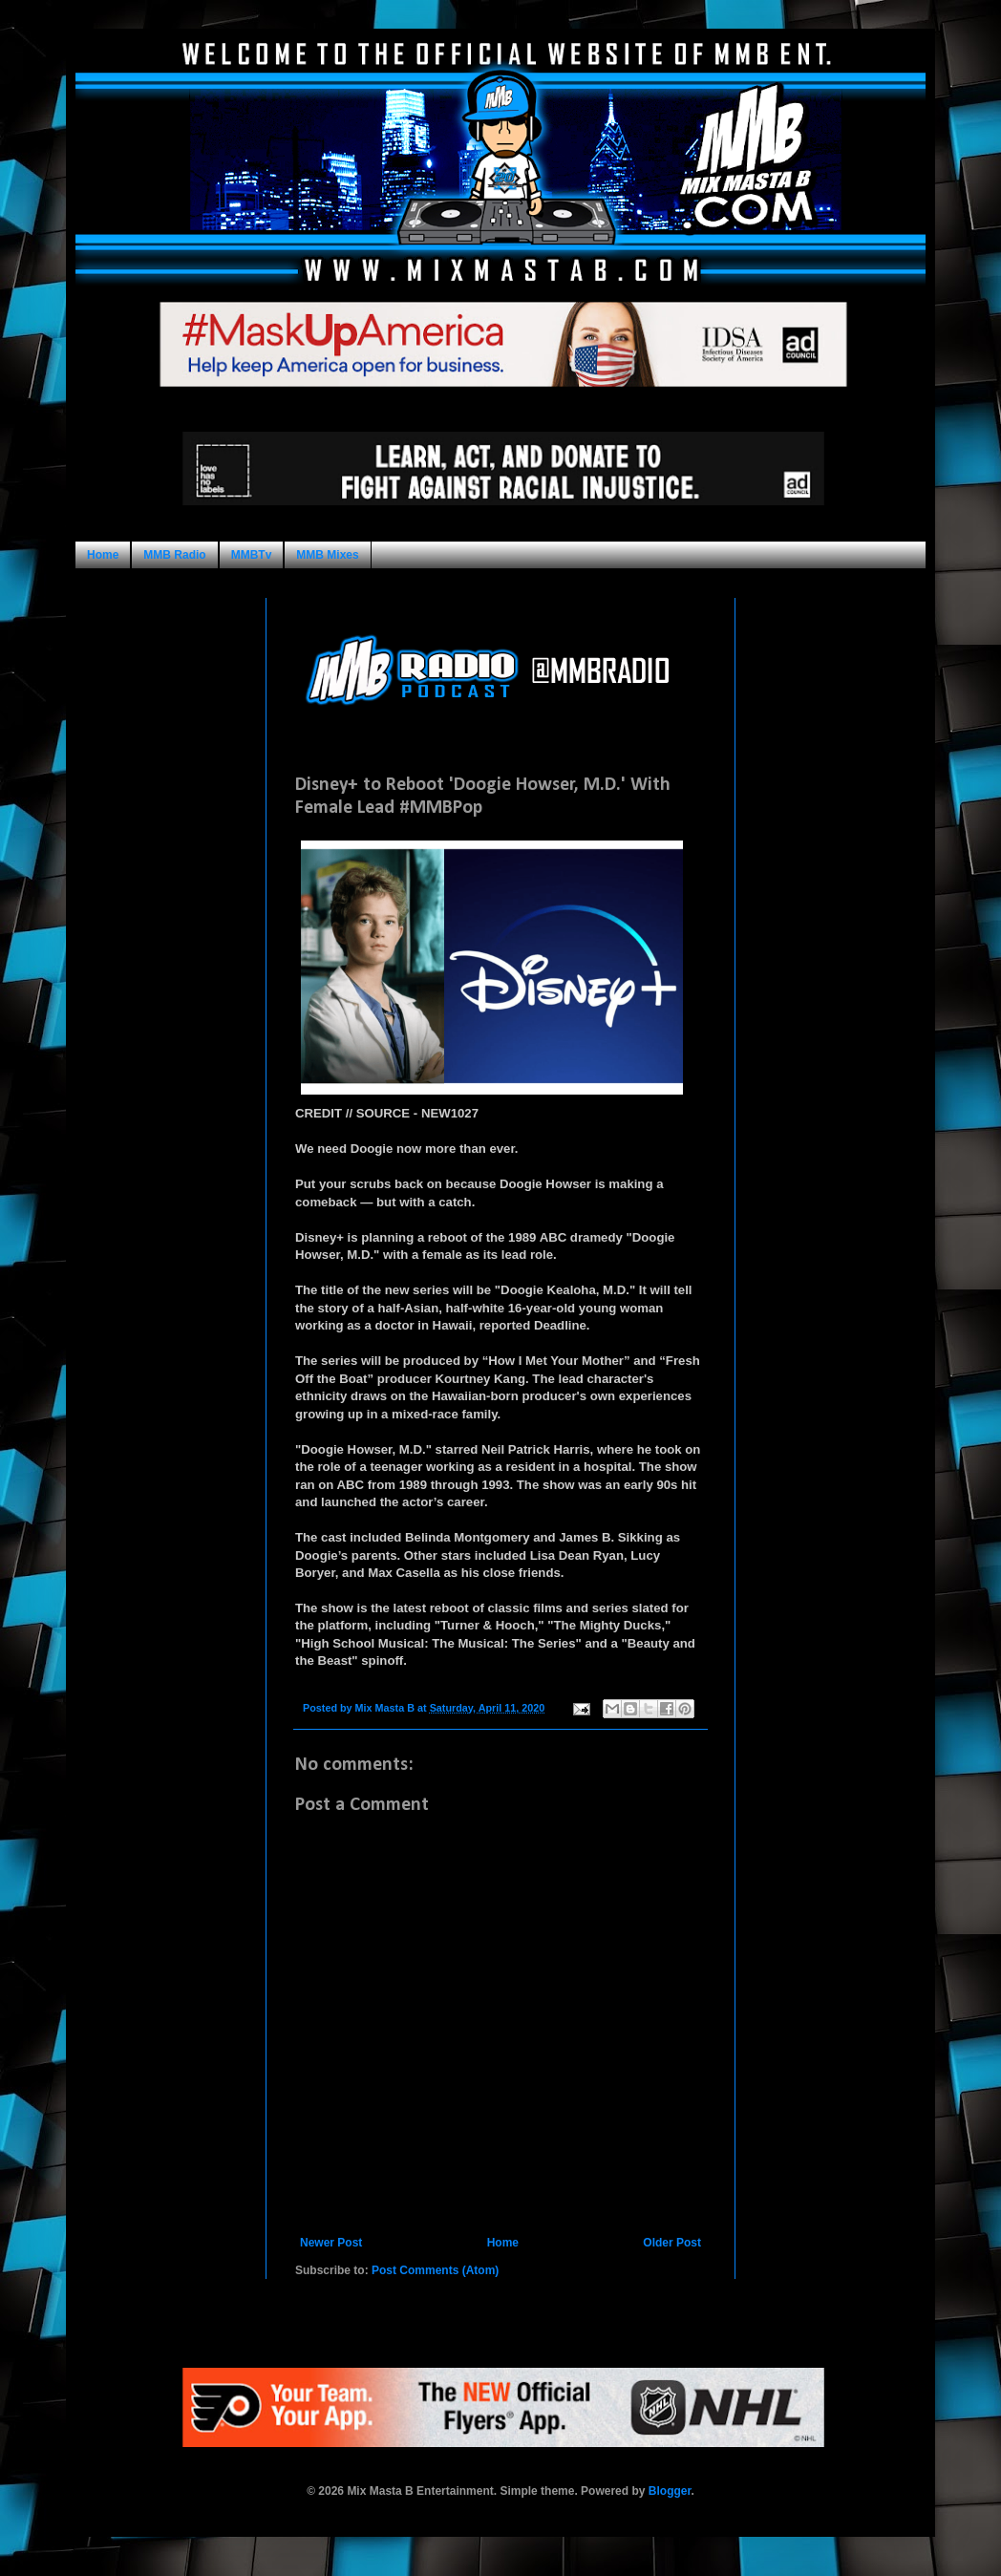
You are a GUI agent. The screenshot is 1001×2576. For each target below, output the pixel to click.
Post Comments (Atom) (435, 2270)
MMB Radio (174, 555)
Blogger (670, 2491)
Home (102, 555)
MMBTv (251, 555)
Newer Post (331, 2242)
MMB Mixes (327, 555)
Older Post (672, 2242)
